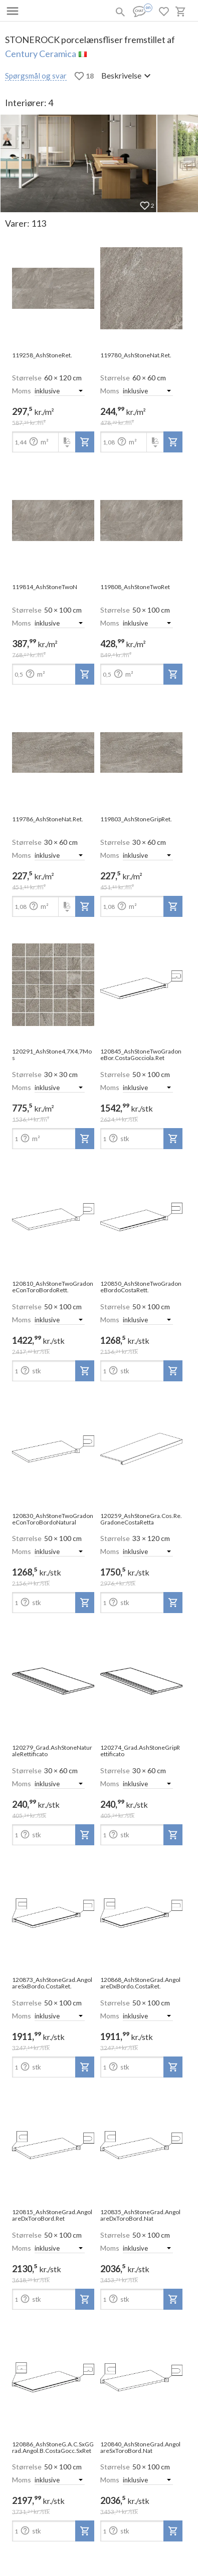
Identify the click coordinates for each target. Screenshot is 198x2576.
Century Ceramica (40, 53)
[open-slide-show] (53, 289)
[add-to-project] (84, 441)
